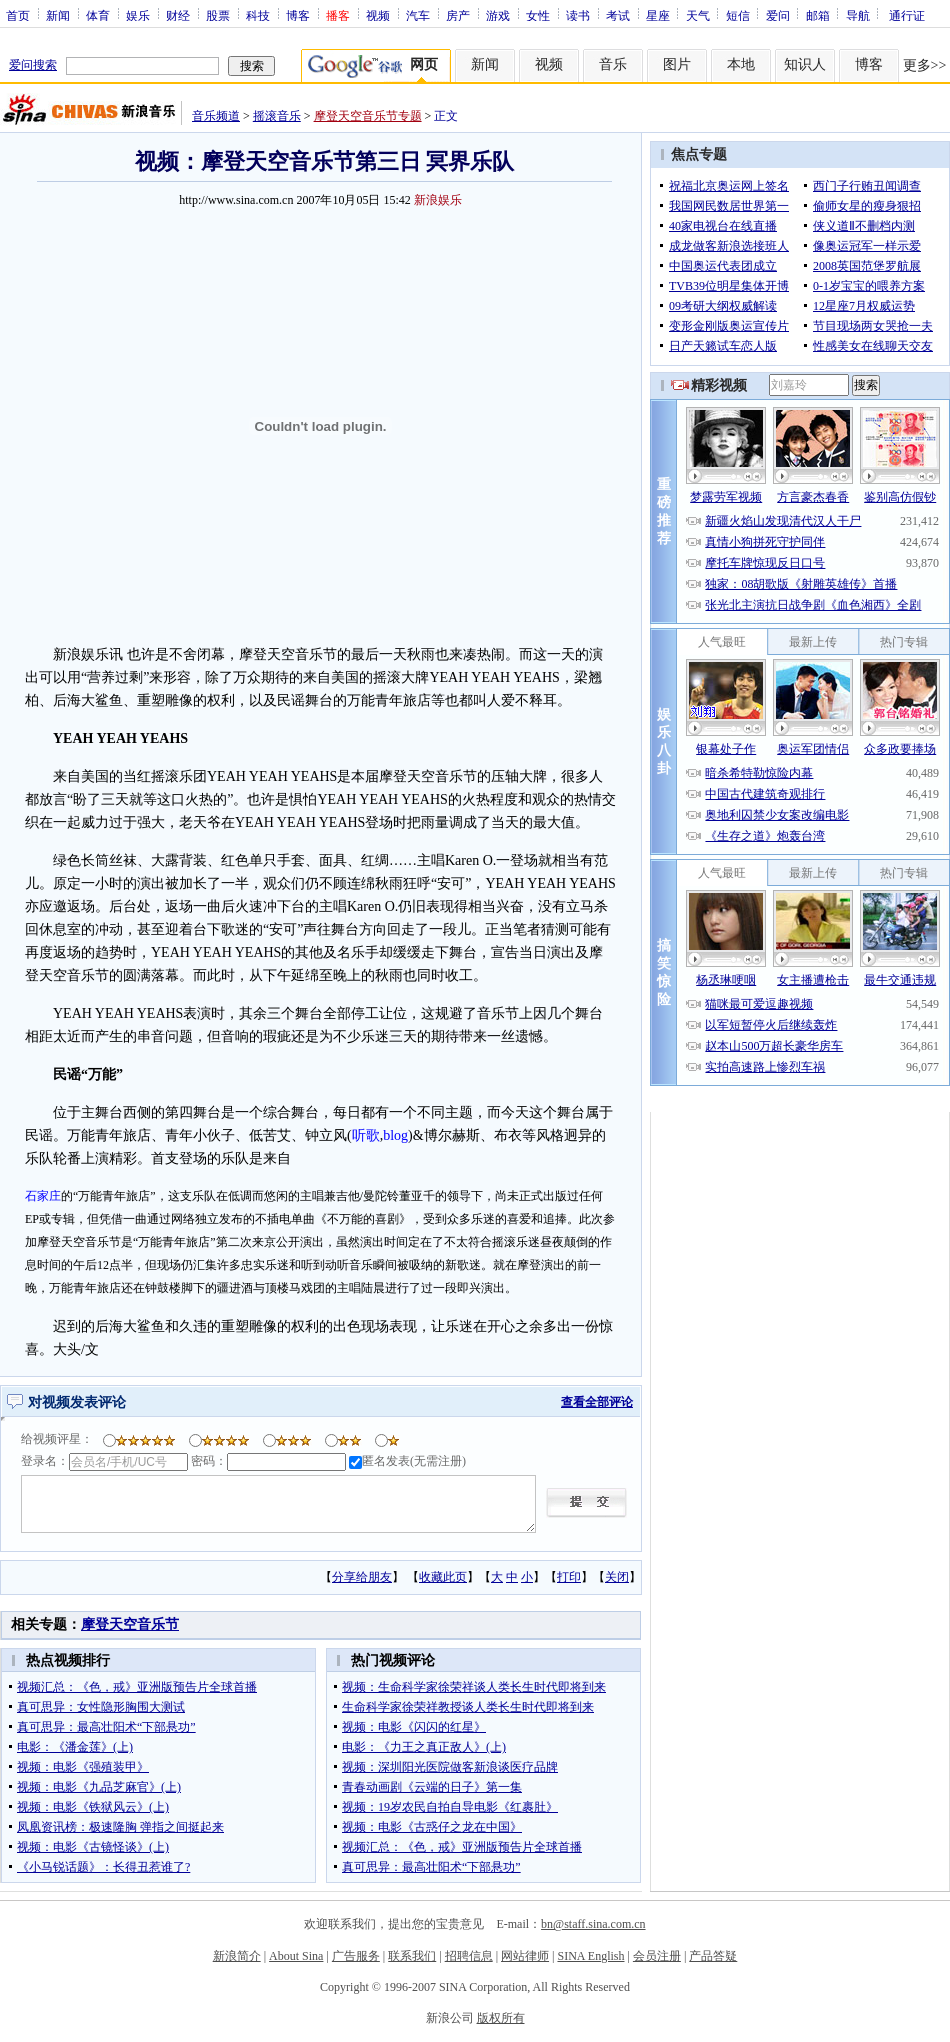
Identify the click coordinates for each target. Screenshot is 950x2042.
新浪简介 (237, 1956)
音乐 (613, 64)
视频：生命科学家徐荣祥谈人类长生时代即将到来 (474, 1687)
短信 (738, 15)
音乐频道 (216, 116)
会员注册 (657, 1956)
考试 (618, 15)
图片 (677, 64)
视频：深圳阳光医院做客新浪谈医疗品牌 (450, 1767)
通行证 (907, 15)
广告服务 (356, 1956)
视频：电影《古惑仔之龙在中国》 (432, 1827)
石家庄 (43, 1196)
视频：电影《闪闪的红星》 (414, 1727)
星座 (658, 15)
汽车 (418, 15)
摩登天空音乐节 (130, 1624)
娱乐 (138, 15)
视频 (378, 15)
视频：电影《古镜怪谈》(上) (93, 1847)
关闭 (617, 1577)
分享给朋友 (362, 1577)
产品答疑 (713, 1956)
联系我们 (412, 1956)
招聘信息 (469, 1956)
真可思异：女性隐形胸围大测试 (101, 1707)
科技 (258, 15)
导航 (858, 15)
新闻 (58, 15)
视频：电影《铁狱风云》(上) (93, 1807)
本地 (741, 64)
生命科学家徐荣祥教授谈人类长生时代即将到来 (468, 1707)
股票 (218, 15)
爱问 (778, 15)
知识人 (805, 64)
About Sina (296, 1956)
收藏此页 (443, 1577)
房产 (458, 15)
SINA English (590, 1956)
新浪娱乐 (438, 200)
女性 (538, 15)
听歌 (366, 1135)
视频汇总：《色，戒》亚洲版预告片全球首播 (137, 1687)
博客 (298, 15)
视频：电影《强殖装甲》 (83, 1767)
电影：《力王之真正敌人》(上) (424, 1747)
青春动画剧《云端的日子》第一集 (432, 1787)
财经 (178, 15)
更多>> (925, 65)
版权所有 (501, 2018)
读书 (578, 15)
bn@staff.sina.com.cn (593, 1924)
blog (395, 1135)
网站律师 (525, 1956)
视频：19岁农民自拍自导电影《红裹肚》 (450, 1807)
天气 (698, 15)
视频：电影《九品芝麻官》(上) (99, 1787)
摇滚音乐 (277, 116)
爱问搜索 (33, 65)
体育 (98, 15)
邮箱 (818, 15)
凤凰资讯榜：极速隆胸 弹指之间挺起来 (120, 1827)
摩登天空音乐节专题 (368, 116)
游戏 (498, 15)
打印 (569, 1577)
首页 (18, 15)
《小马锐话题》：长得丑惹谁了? (103, 1867)
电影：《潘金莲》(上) (75, 1747)
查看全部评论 (597, 1402)
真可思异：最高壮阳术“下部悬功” (106, 1727)
